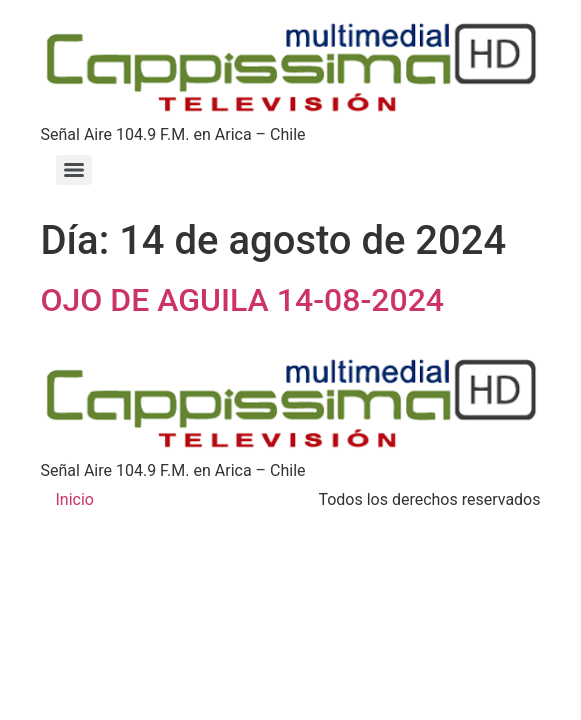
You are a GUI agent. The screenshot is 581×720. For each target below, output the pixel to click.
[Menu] (74, 170)
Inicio (75, 499)
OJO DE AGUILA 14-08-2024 (243, 300)
